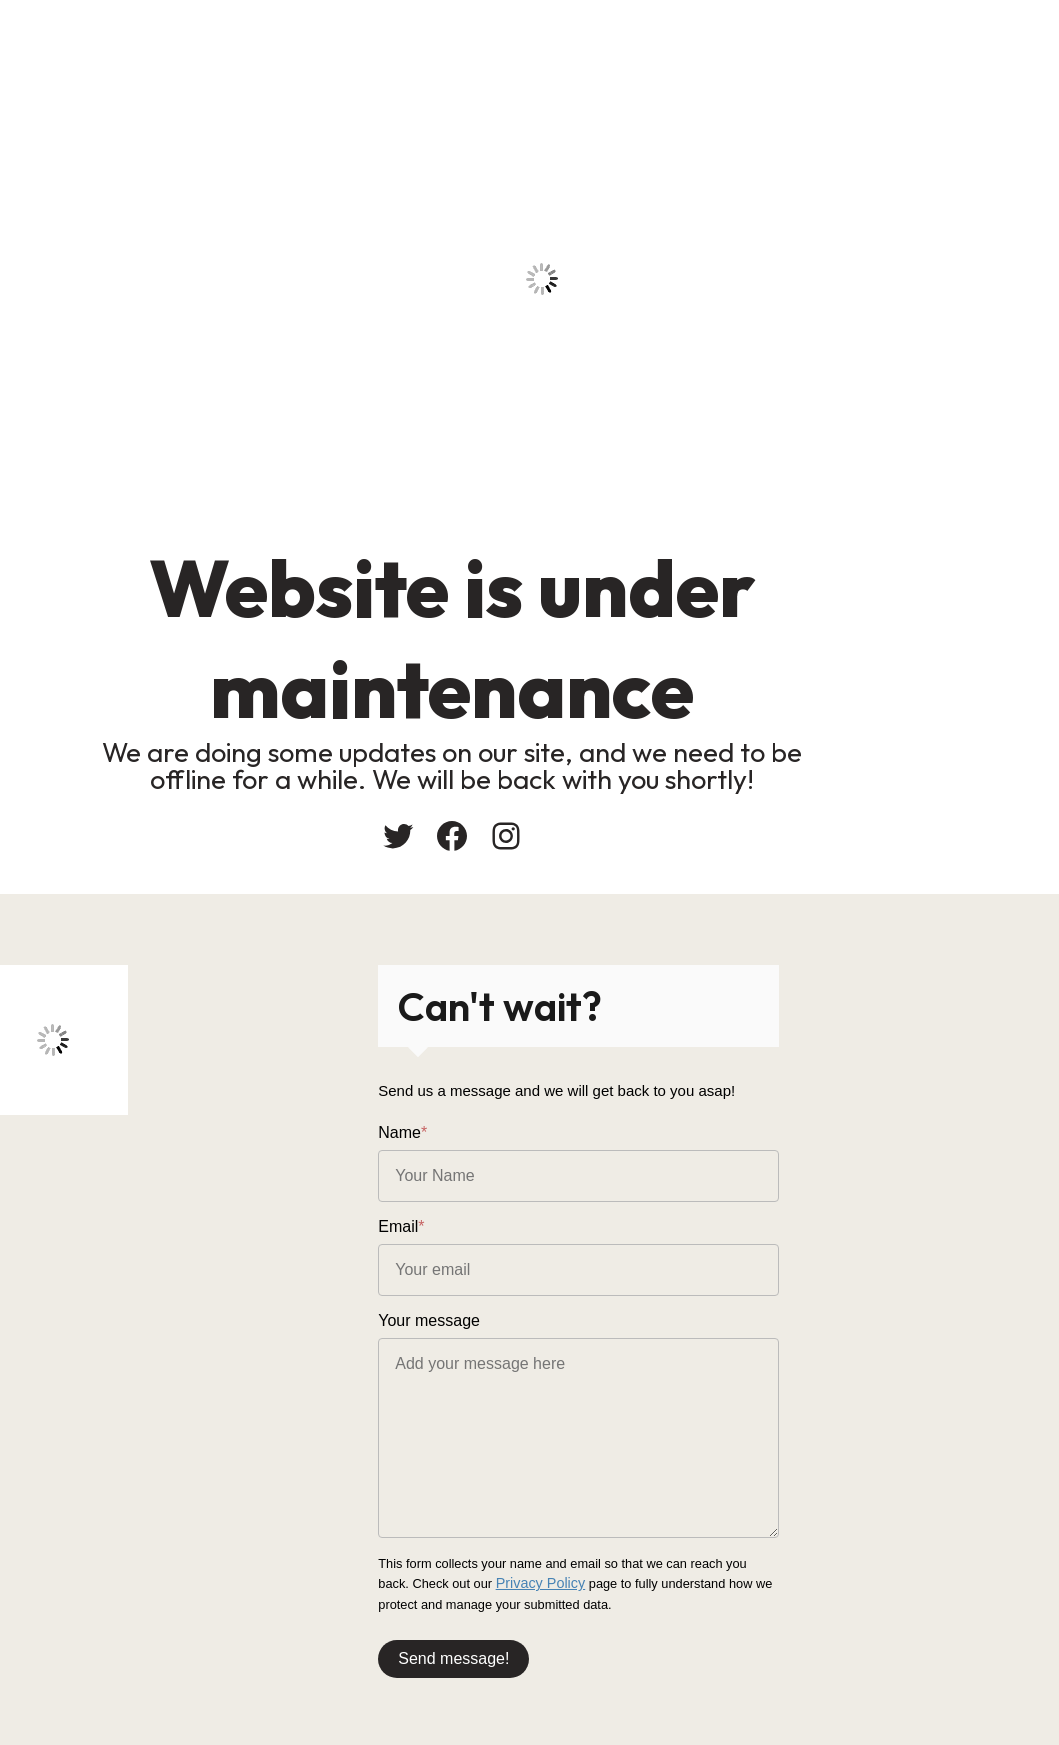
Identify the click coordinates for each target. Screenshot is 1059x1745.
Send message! (605, 1645)
